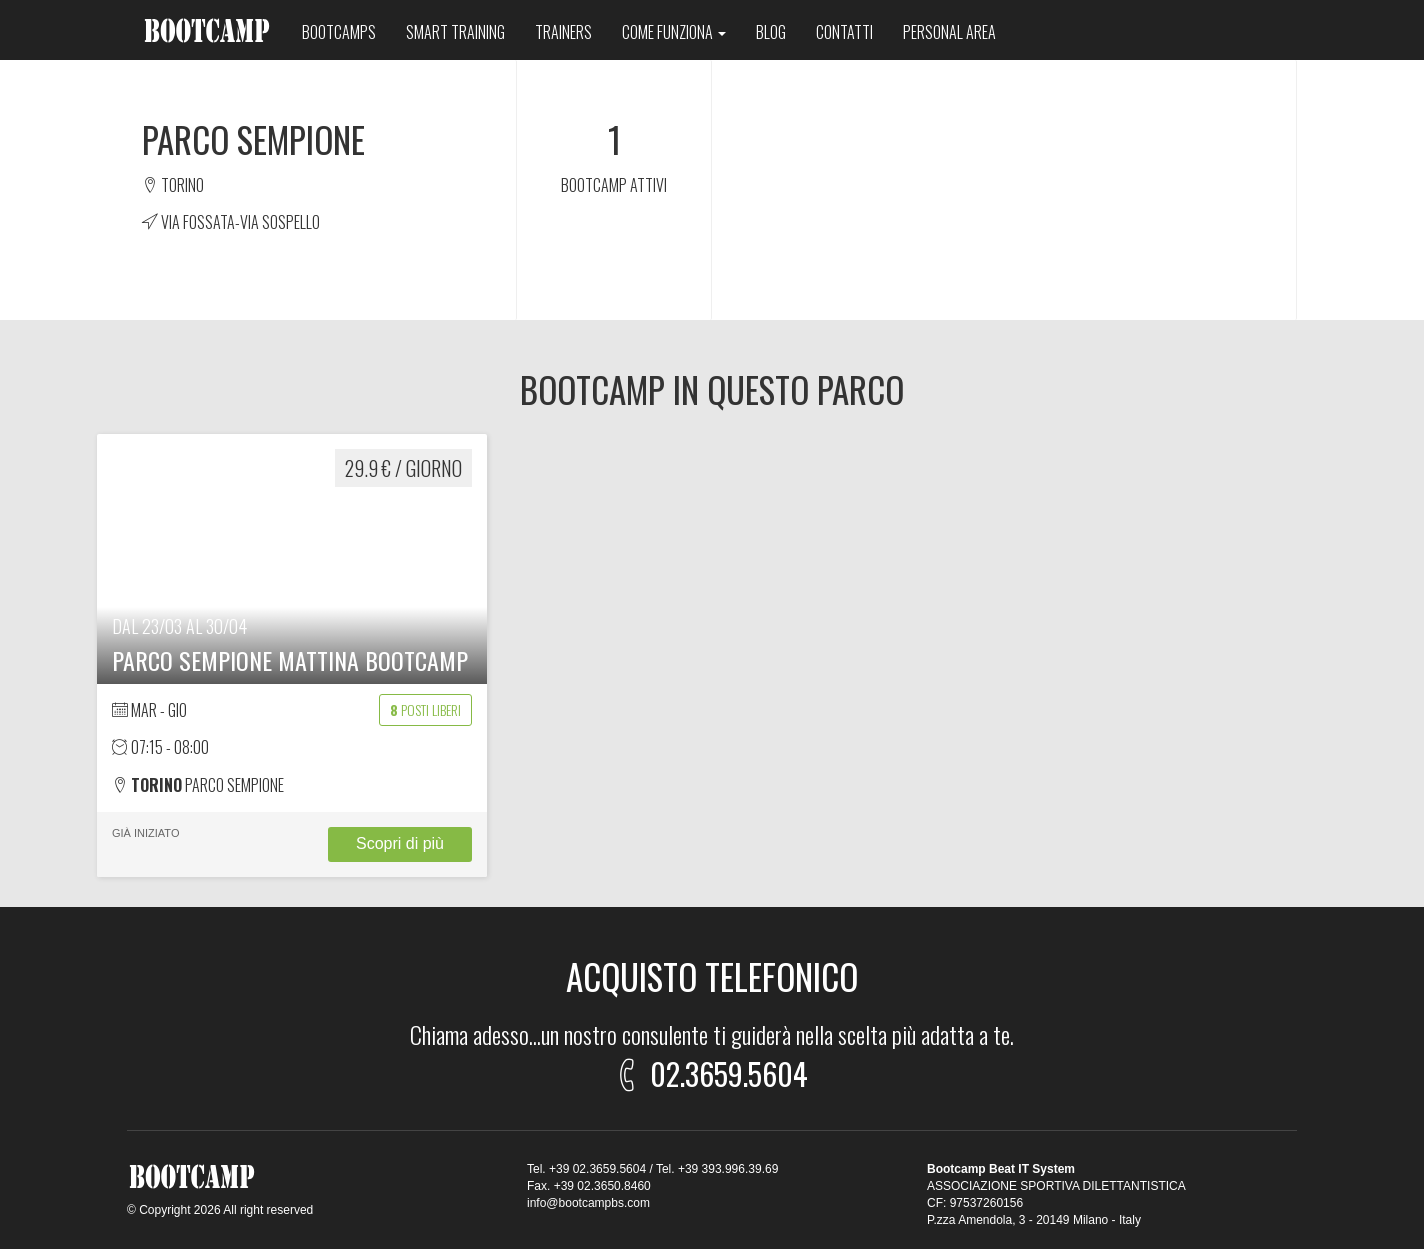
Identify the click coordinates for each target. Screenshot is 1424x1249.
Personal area (949, 32)
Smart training (455, 32)
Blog (771, 32)
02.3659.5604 (709, 1070)
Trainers (563, 32)
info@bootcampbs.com (588, 1203)
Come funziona (674, 32)
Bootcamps (339, 32)
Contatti (844, 32)
